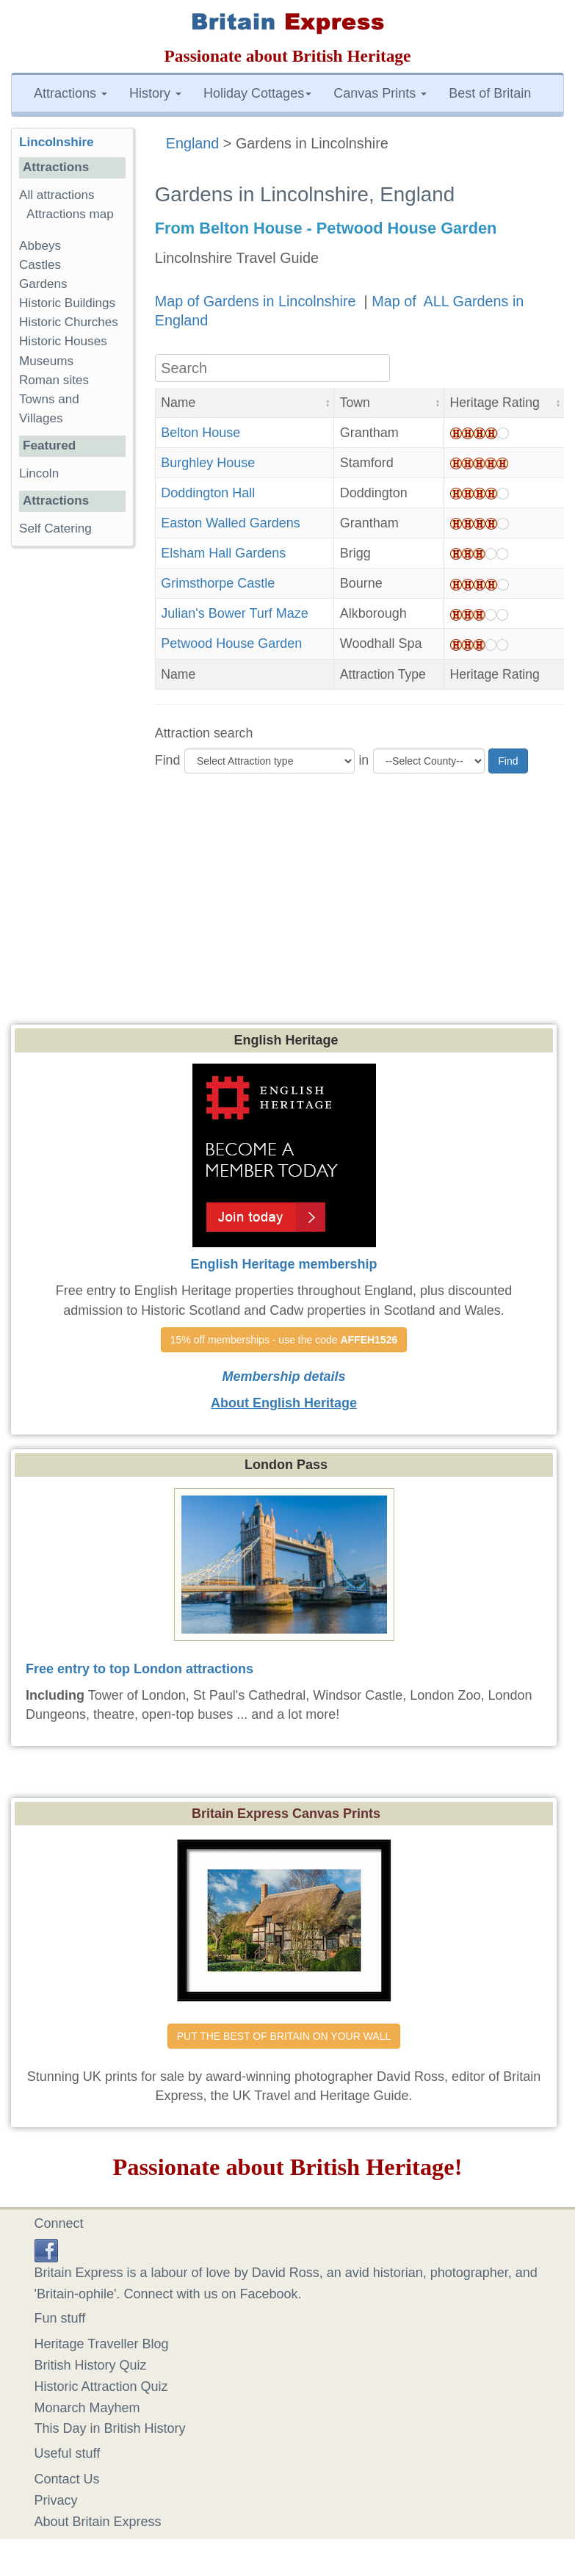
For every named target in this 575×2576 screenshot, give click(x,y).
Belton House (200, 432)
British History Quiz (91, 2365)
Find (168, 760)
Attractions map (70, 214)
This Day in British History (110, 2428)
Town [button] (355, 402)
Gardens (43, 284)
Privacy (56, 2500)
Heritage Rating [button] (495, 402)
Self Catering (55, 528)
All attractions (57, 195)
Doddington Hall (208, 493)
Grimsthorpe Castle (218, 583)
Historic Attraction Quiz (101, 2386)
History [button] (155, 93)
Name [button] (178, 402)
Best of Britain (490, 93)
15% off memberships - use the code (283, 1340)
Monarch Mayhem (87, 2407)
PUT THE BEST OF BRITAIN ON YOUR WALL (284, 2036)
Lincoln (39, 473)
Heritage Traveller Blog (102, 2344)
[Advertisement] (288, 914)
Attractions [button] (70, 93)
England (193, 143)
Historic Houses (63, 341)
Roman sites (54, 380)
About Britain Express (98, 2521)
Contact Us (67, 2479)
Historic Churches (68, 322)
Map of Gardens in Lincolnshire (257, 301)
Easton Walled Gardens (230, 523)
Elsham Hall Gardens (223, 553)
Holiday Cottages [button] (257, 93)
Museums (46, 361)
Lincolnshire (56, 142)
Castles (40, 265)
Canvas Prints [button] (380, 93)
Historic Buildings (67, 303)
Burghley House (208, 462)
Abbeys (40, 246)
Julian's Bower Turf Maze (234, 613)
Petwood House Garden (231, 643)
